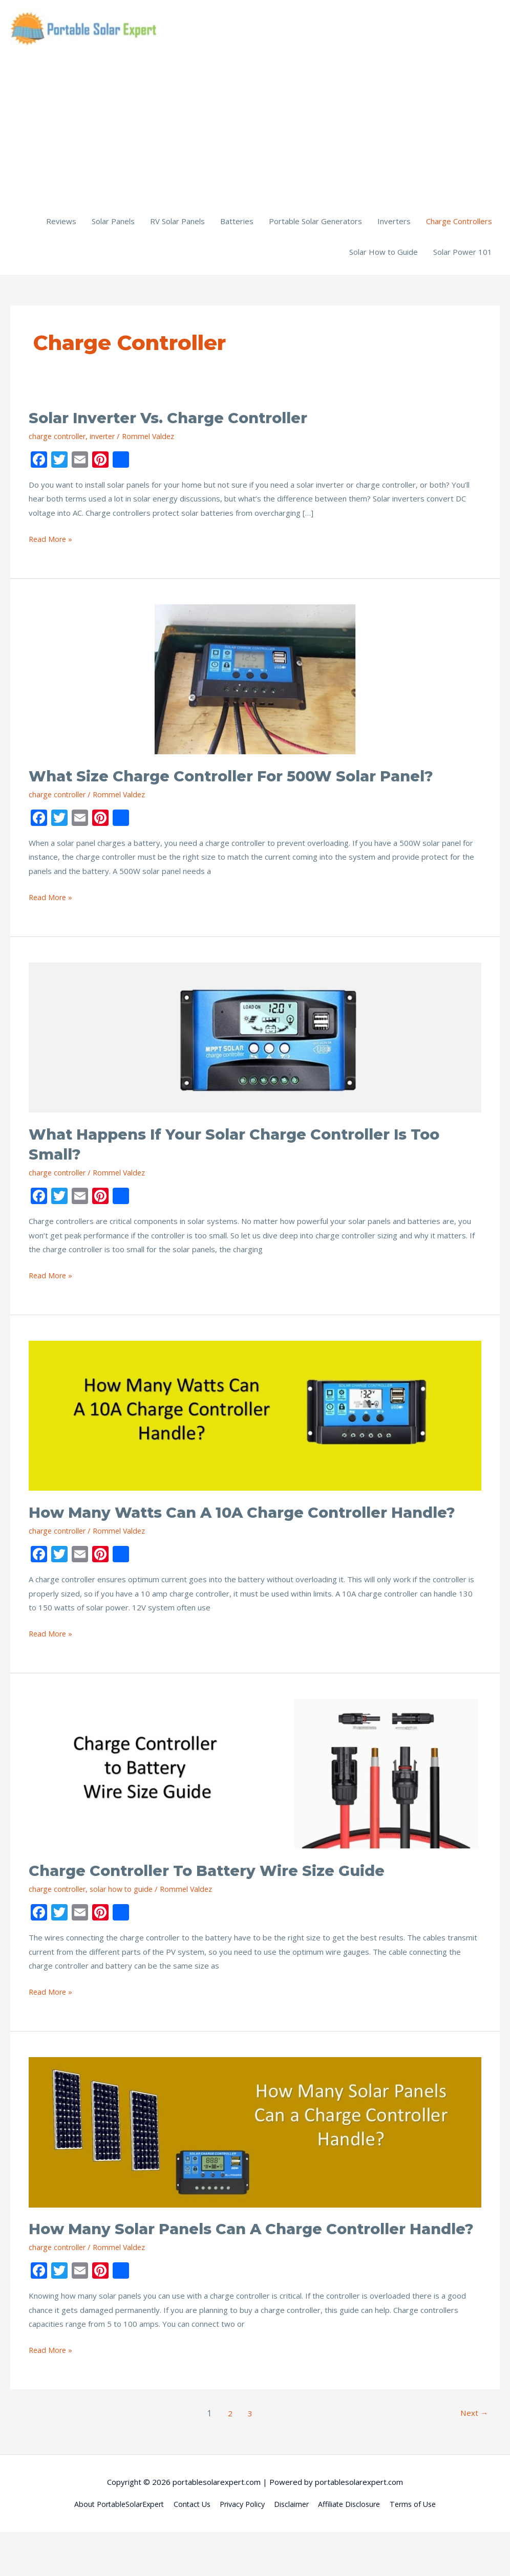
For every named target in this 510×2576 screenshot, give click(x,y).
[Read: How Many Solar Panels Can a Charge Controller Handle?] (255, 2155)
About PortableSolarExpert (111, 2548)
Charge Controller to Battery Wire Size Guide (217, 1894)
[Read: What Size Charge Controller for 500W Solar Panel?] (255, 683)
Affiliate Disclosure (354, 2548)
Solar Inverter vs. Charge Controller (177, 421)
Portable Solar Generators (315, 225)
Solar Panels (113, 225)
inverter (107, 440)
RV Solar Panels (177, 225)
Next (473, 2457)
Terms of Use (421, 2548)
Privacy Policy (242, 2548)
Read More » (51, 543)
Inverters (394, 225)
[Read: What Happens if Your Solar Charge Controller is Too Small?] (255, 1041)
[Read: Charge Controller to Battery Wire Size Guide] (255, 1797)
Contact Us (188, 2548)
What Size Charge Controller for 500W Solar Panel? (244, 780)
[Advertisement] (255, 133)
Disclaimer (293, 2548)
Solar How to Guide (383, 256)
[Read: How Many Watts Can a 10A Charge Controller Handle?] (255, 1419)
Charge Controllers (459, 225)
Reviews (61, 225)
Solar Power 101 (462, 256)
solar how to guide (125, 1913)
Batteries (236, 225)
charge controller (59, 440)
